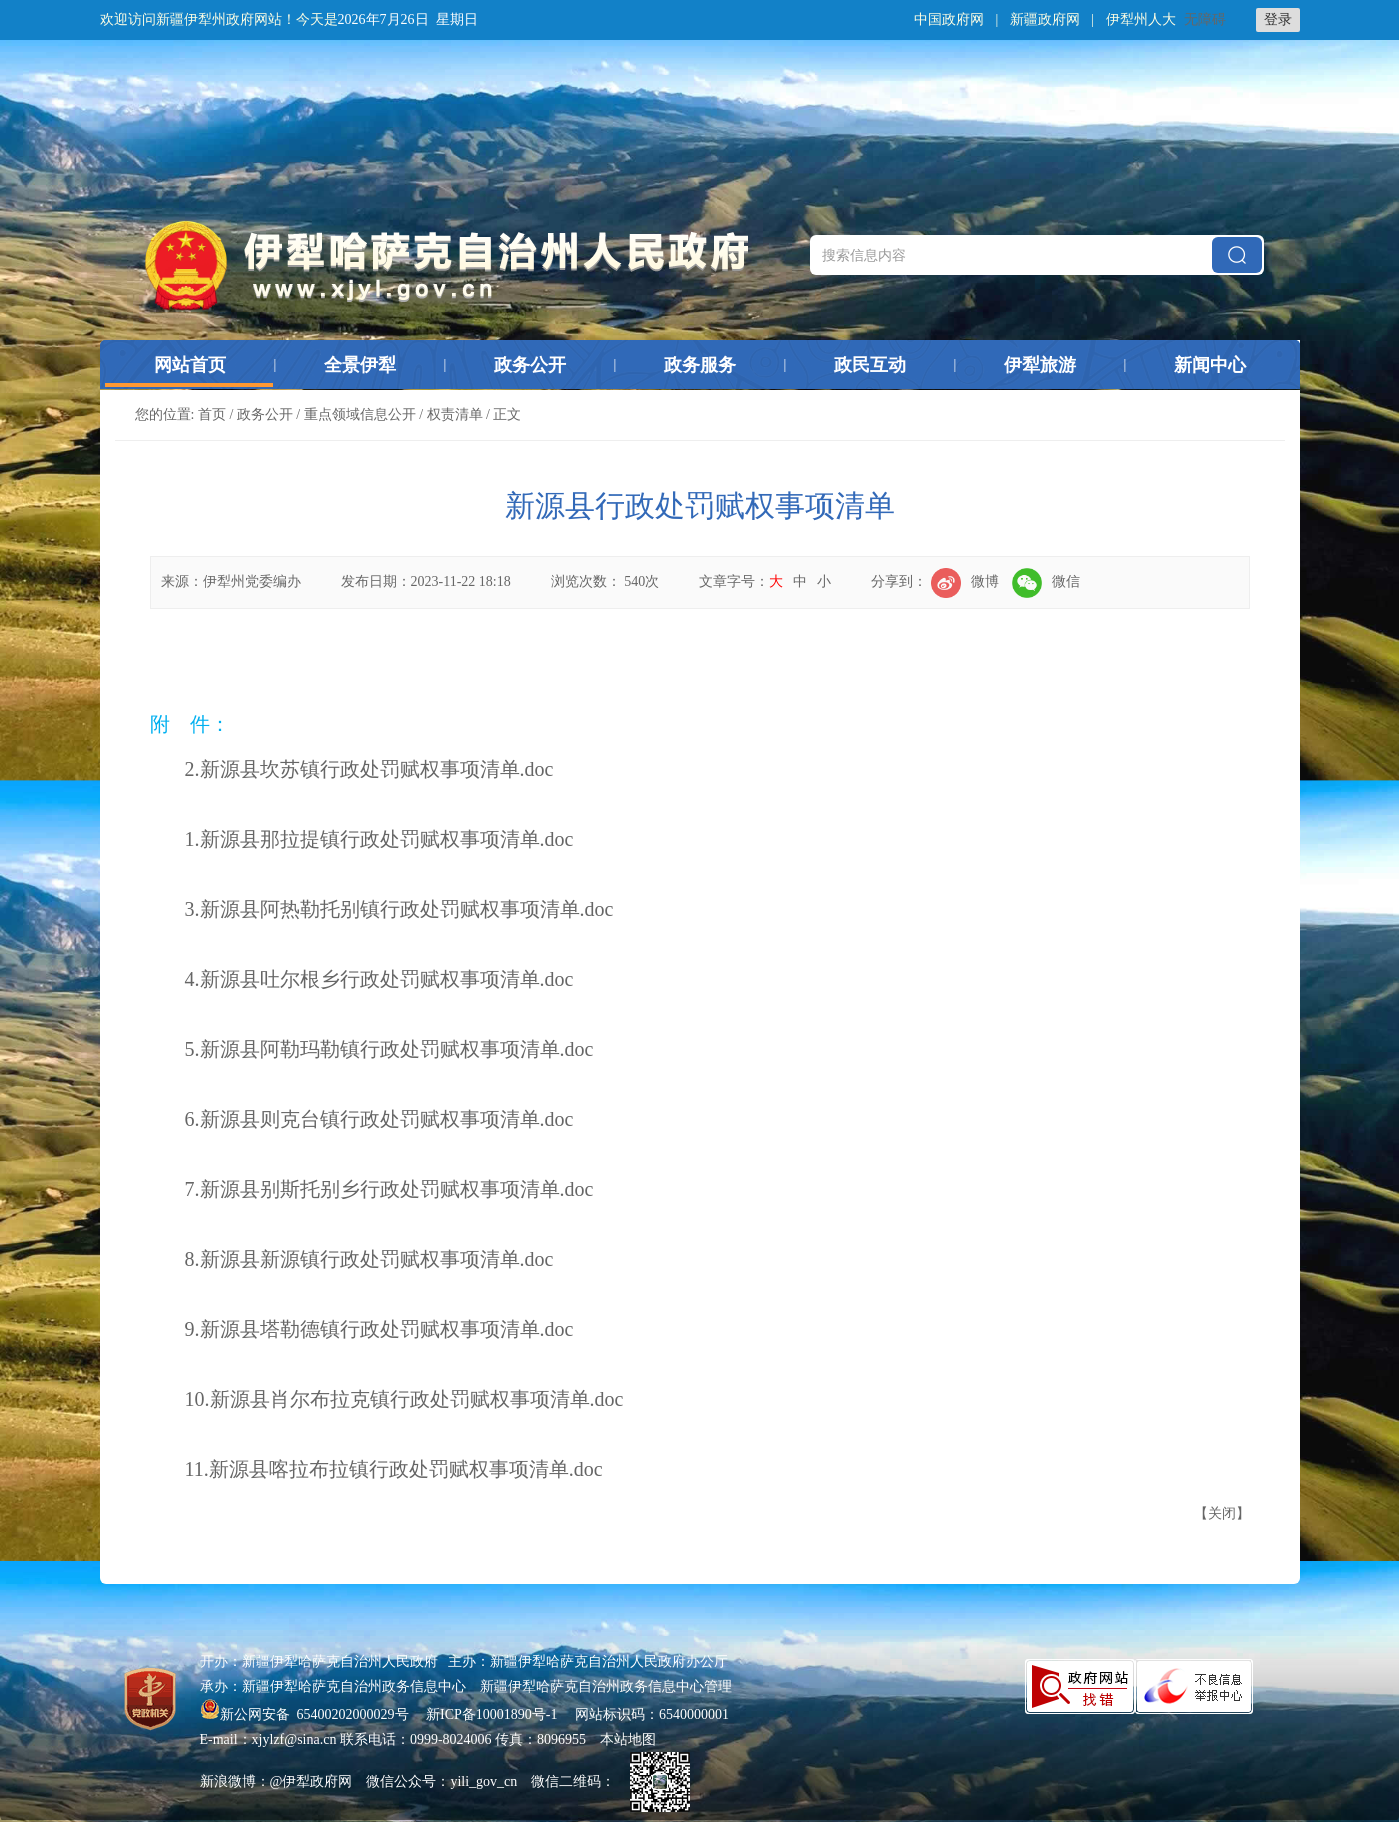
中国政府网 (949, 19)
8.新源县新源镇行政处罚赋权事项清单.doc (369, 1259)
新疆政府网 (1045, 19)
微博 (965, 581)
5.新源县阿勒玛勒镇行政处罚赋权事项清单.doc (389, 1049)
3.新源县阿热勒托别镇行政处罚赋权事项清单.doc (399, 909)
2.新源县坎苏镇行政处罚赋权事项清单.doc (369, 769)
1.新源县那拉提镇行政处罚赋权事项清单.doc (379, 839)
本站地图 (628, 1739)
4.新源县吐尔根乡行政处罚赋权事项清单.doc (379, 979)
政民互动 (870, 365)
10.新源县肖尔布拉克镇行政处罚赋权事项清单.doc (404, 1399)
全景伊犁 (360, 365)
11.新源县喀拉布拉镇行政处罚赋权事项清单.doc (394, 1469)
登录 (1278, 19)
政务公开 (530, 365)
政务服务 (700, 365)
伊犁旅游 (1040, 365)
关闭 (1222, 1513)
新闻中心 (1210, 365)
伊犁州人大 (1141, 19)
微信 (1046, 581)
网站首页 (190, 365)
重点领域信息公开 (360, 414)
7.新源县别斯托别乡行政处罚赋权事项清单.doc (389, 1189)
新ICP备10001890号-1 (491, 1714)
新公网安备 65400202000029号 (306, 1714)
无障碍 (1205, 19)
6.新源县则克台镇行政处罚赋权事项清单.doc (379, 1119)
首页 (212, 414)
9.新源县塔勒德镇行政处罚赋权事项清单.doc (379, 1329)
